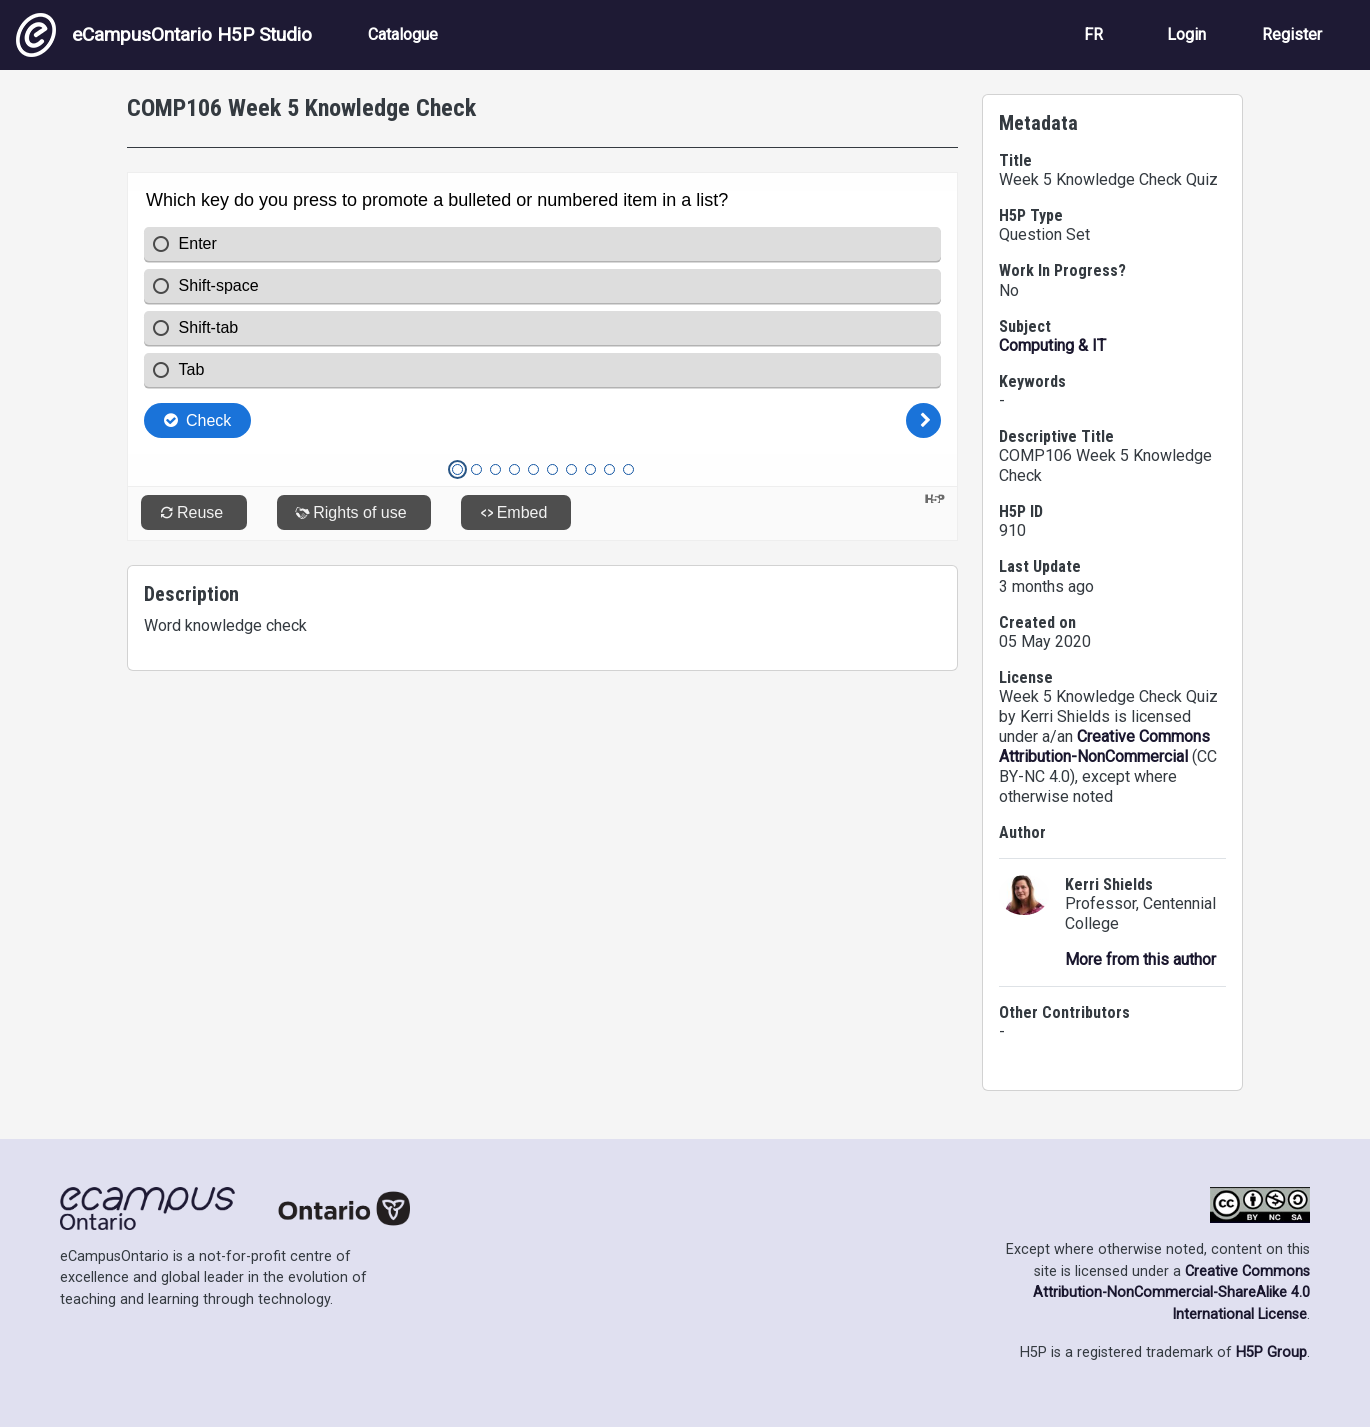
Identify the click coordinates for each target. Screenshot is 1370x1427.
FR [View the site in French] (1093, 34)
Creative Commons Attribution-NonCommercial (1104, 746)
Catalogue (403, 34)
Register (1292, 34)
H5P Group (1271, 1352)
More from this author (1140, 959)
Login (1186, 34)
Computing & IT (1052, 345)
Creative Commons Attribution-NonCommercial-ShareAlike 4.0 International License (1171, 1293)
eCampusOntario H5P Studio (164, 35)
